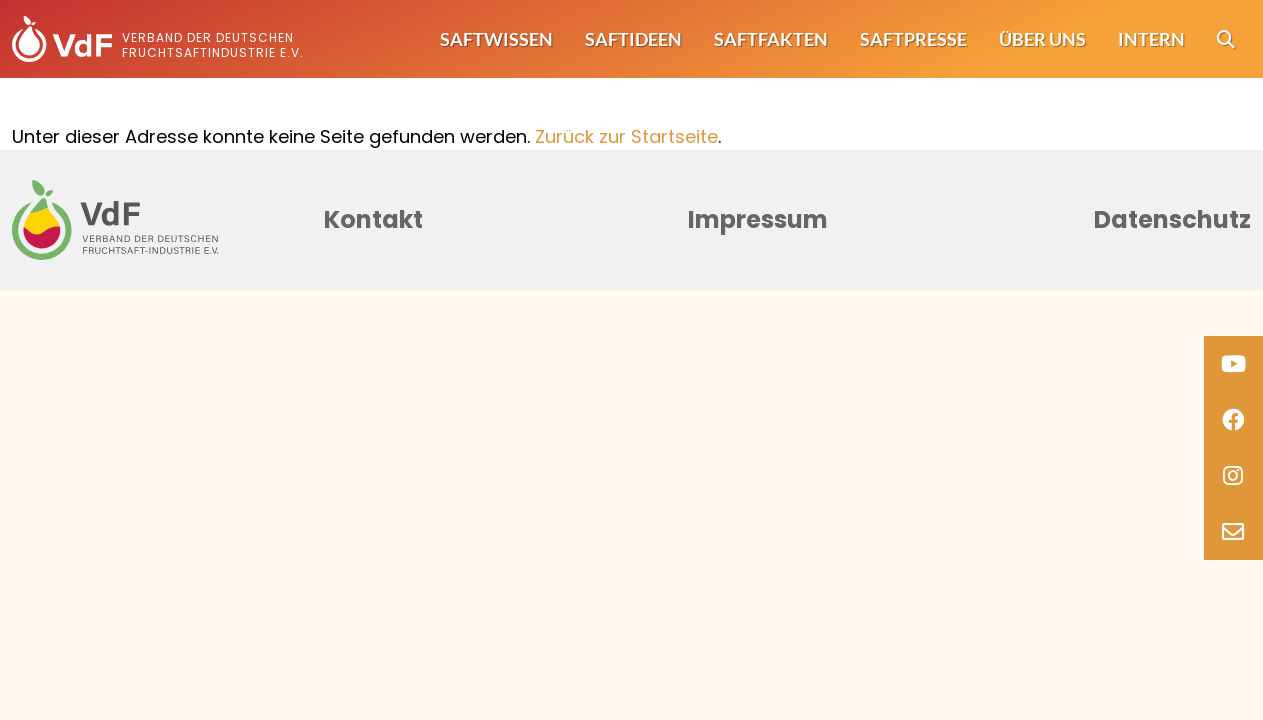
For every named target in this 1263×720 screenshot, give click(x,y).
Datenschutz (1172, 219)
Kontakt (373, 219)
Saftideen (633, 39)
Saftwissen (496, 39)
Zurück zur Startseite (626, 136)
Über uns (1042, 39)
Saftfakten (771, 39)
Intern (1151, 39)
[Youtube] (1233, 364)
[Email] (1233, 532)
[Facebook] (1233, 420)
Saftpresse (913, 39)
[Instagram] (1233, 476)
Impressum (758, 219)
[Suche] (1226, 39)
